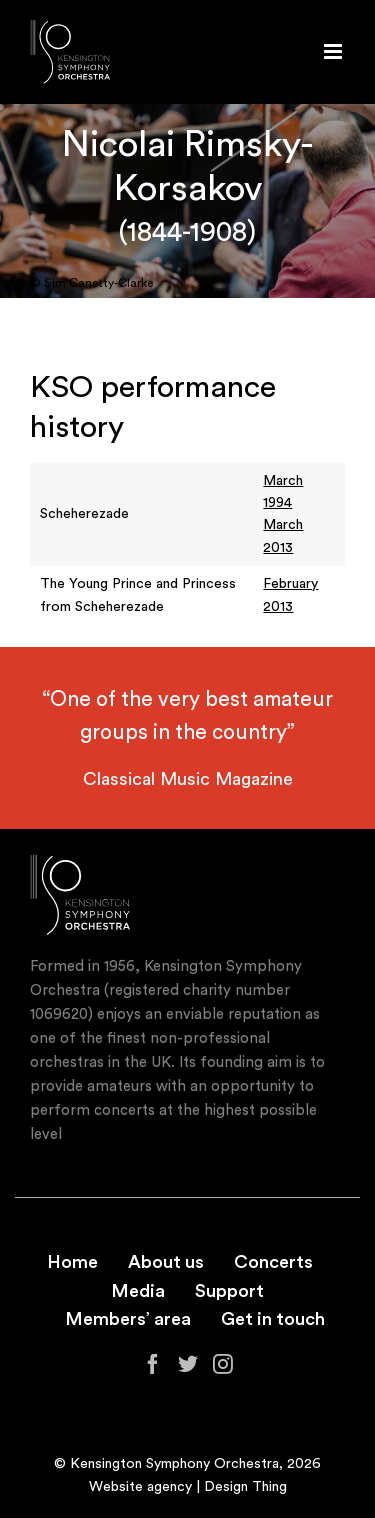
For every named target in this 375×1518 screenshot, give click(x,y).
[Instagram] (223, 1364)
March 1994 (283, 492)
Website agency (140, 1487)
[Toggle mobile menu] (334, 51)
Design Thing (245, 1487)
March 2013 (283, 536)
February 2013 (290, 595)
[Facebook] (153, 1364)
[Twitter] (188, 1364)
